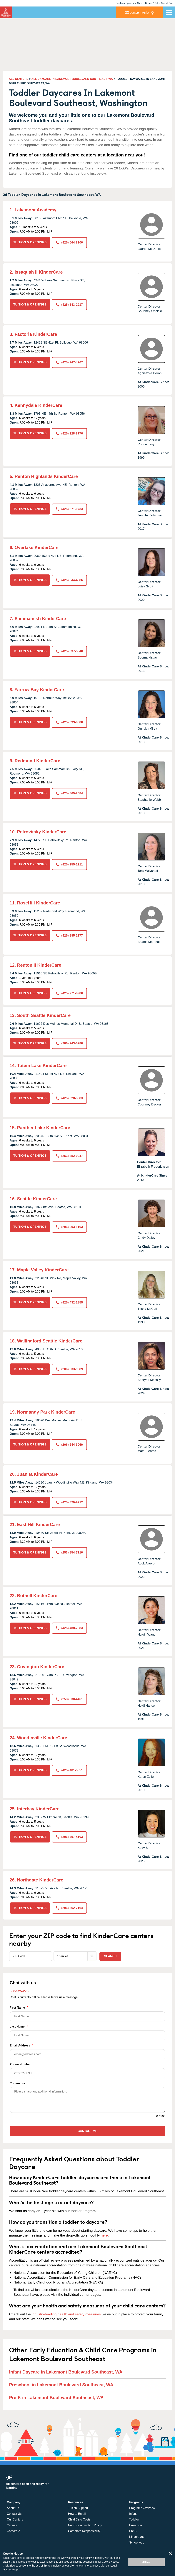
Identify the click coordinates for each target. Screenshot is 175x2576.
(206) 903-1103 (69, 1227)
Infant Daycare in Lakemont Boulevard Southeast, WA (65, 2371)
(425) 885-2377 (69, 935)
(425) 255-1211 (69, 864)
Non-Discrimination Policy (85, 2525)
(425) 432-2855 (69, 1302)
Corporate (13, 2530)
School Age (136, 2542)
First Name (87, 2013)
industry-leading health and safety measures (66, 2314)
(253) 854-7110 (69, 1552)
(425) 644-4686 (69, 580)
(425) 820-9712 (69, 1502)
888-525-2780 (20, 1991)
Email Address (87, 2051)
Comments (17, 2083)
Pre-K (133, 2530)
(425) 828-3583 (69, 1098)
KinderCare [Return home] (6, 12)
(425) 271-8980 (69, 993)
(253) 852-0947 (69, 1155)
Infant (133, 2513)
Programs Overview (142, 2507)
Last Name (87, 2032)
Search (110, 1955)
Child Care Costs (79, 2519)
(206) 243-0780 (69, 1043)
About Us (13, 2507)
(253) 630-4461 (69, 1699)
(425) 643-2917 (69, 304)
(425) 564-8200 (69, 242)
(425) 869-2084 (69, 793)
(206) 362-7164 (69, 1907)
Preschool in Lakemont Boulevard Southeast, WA (61, 2384)
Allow (146, 2562)
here (104, 2235)
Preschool (135, 2525)
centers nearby (137, 12)
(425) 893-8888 (69, 722)
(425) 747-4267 (69, 362)
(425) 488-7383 (69, 1628)
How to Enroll (77, 2513)
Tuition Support (78, 2507)
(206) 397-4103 (69, 1836)
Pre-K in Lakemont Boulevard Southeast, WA (56, 2397)
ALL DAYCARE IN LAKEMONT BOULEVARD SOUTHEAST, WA (72, 78)
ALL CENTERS (18, 78)
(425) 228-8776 (69, 433)
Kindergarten (137, 2536)
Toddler (134, 2519)
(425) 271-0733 (69, 509)
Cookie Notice (110, 2561)
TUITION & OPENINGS (29, 242)
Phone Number (87, 2070)
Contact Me (87, 2130)
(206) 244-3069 (69, 1444)
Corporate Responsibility (84, 2530)
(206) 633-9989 (69, 1369)
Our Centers (15, 2519)
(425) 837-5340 (69, 651)
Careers (12, 2525)
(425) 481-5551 (69, 1770)
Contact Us (14, 2513)
